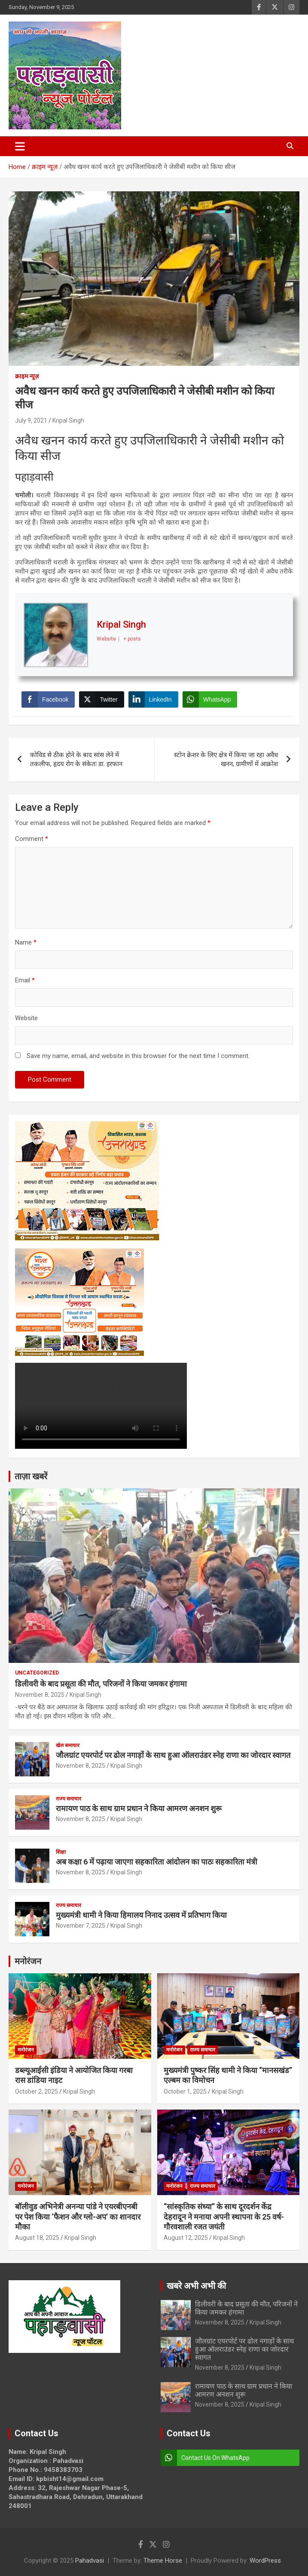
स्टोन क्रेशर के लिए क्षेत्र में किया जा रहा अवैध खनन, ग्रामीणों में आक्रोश (226, 759)
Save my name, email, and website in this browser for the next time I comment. (138, 1056)
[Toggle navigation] (20, 146)
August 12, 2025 (186, 2237)
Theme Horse (162, 2560)
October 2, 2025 (36, 2091)
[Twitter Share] (101, 699)
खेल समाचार (67, 1745)
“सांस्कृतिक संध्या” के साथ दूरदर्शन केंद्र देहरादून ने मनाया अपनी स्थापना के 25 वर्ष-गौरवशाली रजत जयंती (224, 2216)
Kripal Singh (68, 420)
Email (25, 980)
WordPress (265, 2560)
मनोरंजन (28, 1961)
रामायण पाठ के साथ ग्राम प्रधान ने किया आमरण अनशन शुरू (139, 1808)
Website (26, 1018)
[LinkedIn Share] (153, 699)
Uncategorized (37, 1673)
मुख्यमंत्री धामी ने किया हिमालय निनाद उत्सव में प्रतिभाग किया (141, 1915)
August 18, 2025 (37, 2237)
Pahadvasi (89, 2560)
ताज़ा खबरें (31, 1476)
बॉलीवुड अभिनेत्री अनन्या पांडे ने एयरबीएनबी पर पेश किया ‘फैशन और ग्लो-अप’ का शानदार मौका (77, 2216)
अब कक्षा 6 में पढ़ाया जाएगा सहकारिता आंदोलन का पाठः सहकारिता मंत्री (156, 1861)
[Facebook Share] (48, 699)
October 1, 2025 (185, 2091)
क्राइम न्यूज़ (27, 376)
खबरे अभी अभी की (196, 2286)
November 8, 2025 (39, 1694)
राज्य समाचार (68, 1799)
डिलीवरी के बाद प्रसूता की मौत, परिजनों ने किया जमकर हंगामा (101, 1683)
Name (26, 942)
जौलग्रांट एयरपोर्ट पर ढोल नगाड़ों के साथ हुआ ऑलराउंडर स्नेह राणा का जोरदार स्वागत (173, 1755)
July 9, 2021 (31, 420)
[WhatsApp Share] (210, 699)
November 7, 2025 (80, 1925)
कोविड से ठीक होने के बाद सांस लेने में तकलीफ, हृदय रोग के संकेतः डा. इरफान (76, 759)
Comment (31, 839)
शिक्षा (61, 1852)
